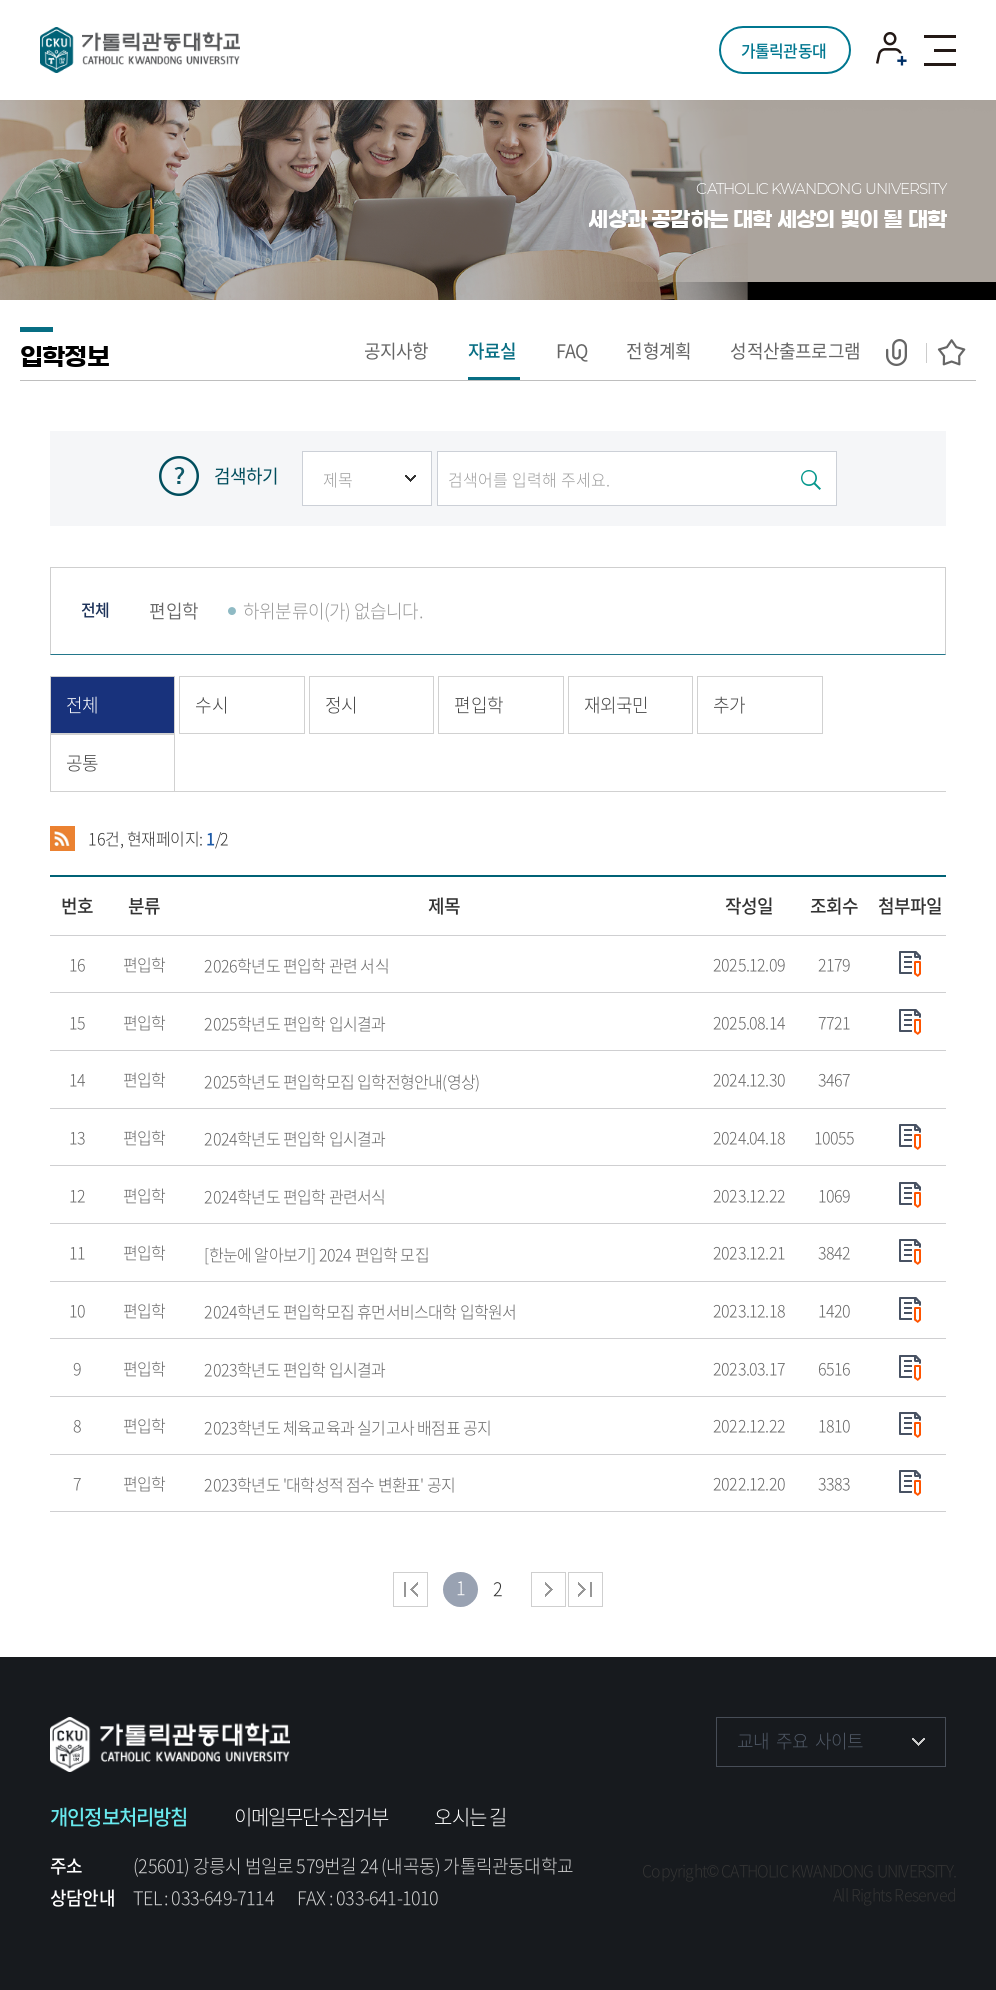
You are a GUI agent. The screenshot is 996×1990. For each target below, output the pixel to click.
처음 (410, 1589)
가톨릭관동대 (783, 50)
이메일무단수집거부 (311, 1816)
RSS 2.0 (62, 839)
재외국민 (616, 704)
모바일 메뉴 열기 (940, 50)
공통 (82, 762)
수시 (211, 704)
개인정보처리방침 (119, 1816)
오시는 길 (470, 1816)
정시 (341, 704)
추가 (729, 704)
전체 (95, 609)
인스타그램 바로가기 (795, 1802)
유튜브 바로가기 (856, 1802)
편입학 (173, 610)
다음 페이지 (548, 1589)
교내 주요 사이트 (800, 1740)
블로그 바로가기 (918, 1802)
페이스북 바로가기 (733, 1802)
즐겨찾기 (946, 352)
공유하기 (906, 352)
